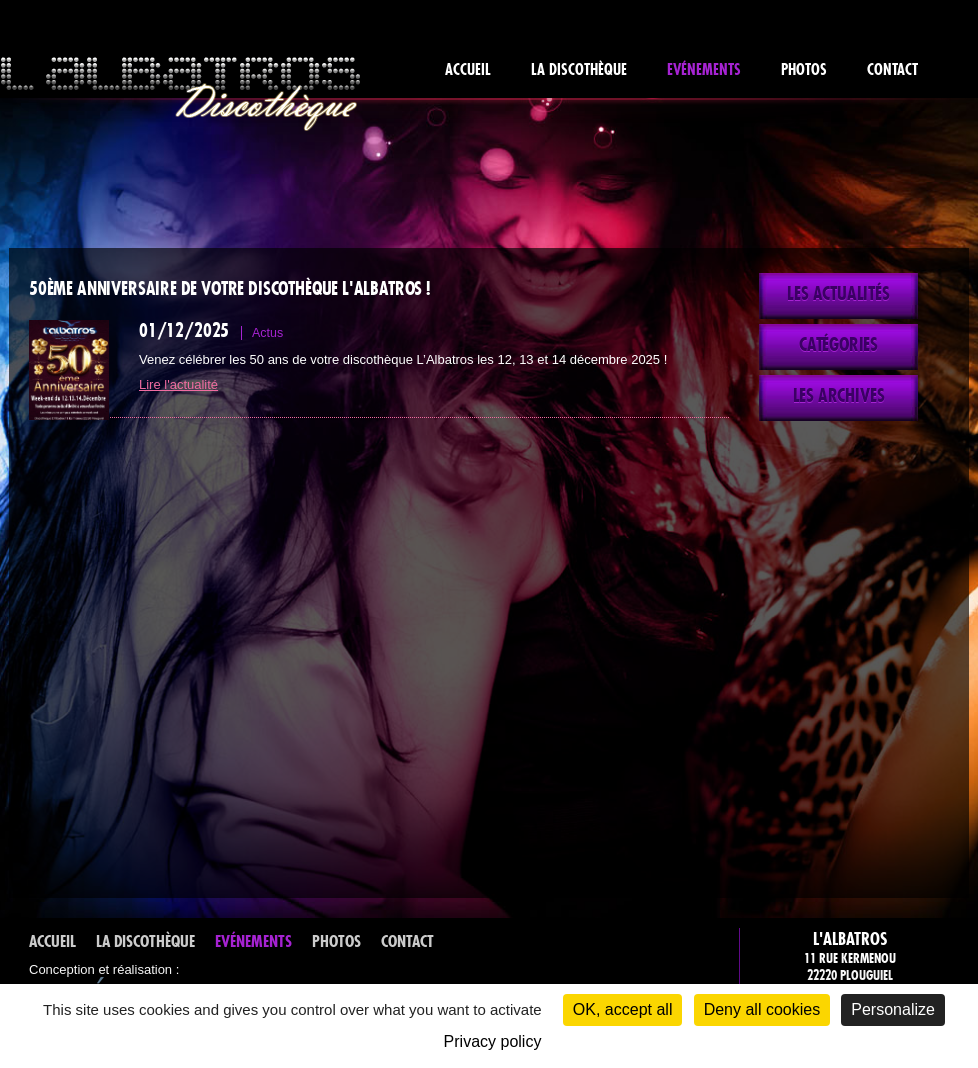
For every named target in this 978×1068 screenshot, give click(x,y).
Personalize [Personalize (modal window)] (893, 1009)
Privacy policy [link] (493, 1041)
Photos (804, 69)
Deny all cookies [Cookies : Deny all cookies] (762, 1009)
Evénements (704, 69)
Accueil (468, 69)
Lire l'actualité (178, 384)
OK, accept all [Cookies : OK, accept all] (623, 1009)
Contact (892, 69)
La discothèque (579, 69)
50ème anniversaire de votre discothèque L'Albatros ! (229, 289)
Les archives (839, 396)
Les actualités (838, 294)
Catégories (838, 345)
